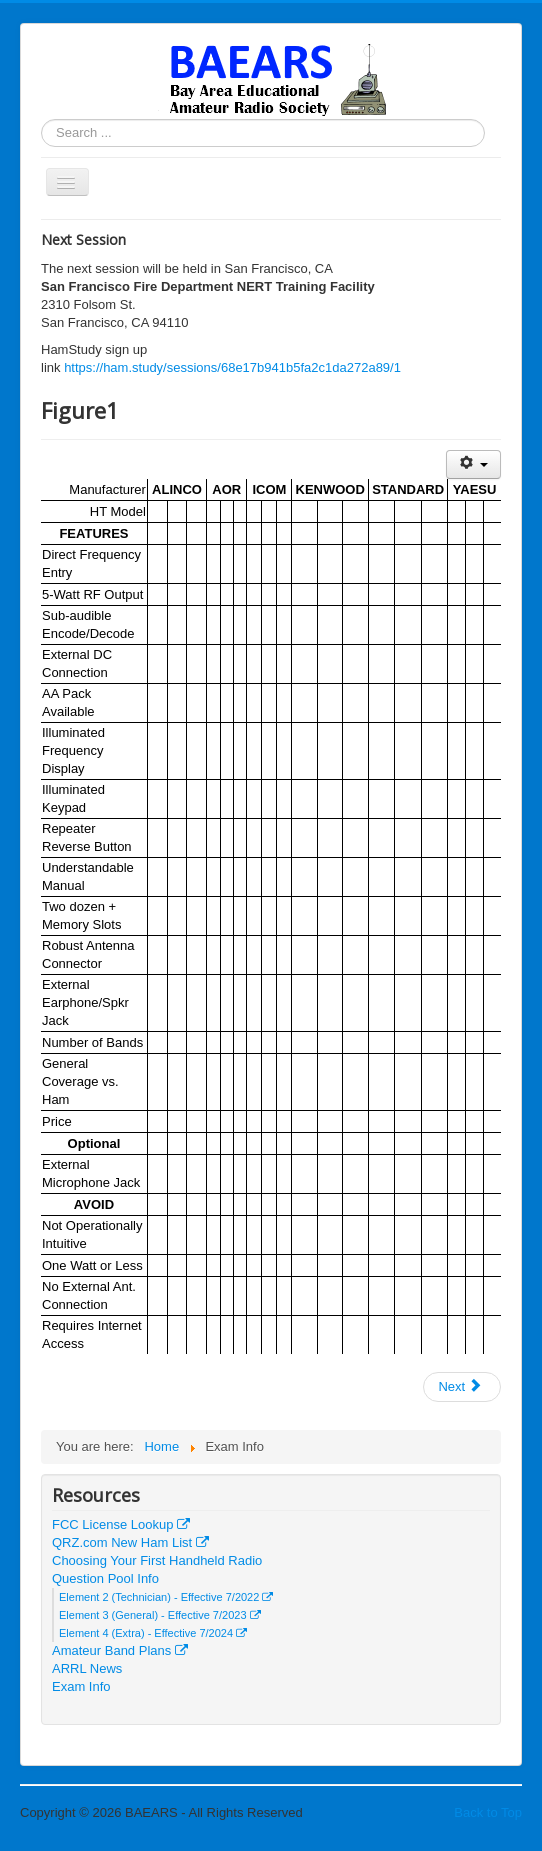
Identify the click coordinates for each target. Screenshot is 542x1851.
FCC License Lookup (121, 1524)
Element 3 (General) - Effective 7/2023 (160, 1615)
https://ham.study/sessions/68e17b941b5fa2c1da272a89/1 (232, 367)
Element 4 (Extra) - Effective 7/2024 (153, 1633)
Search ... (41, 119)
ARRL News (87, 1668)
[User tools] (473, 464)
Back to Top (488, 1812)
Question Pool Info (105, 1578)
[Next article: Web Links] (462, 1387)
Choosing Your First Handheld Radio (157, 1560)
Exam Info (81, 1686)
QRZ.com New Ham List (130, 1542)
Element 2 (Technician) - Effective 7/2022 (166, 1597)
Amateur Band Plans (120, 1650)
